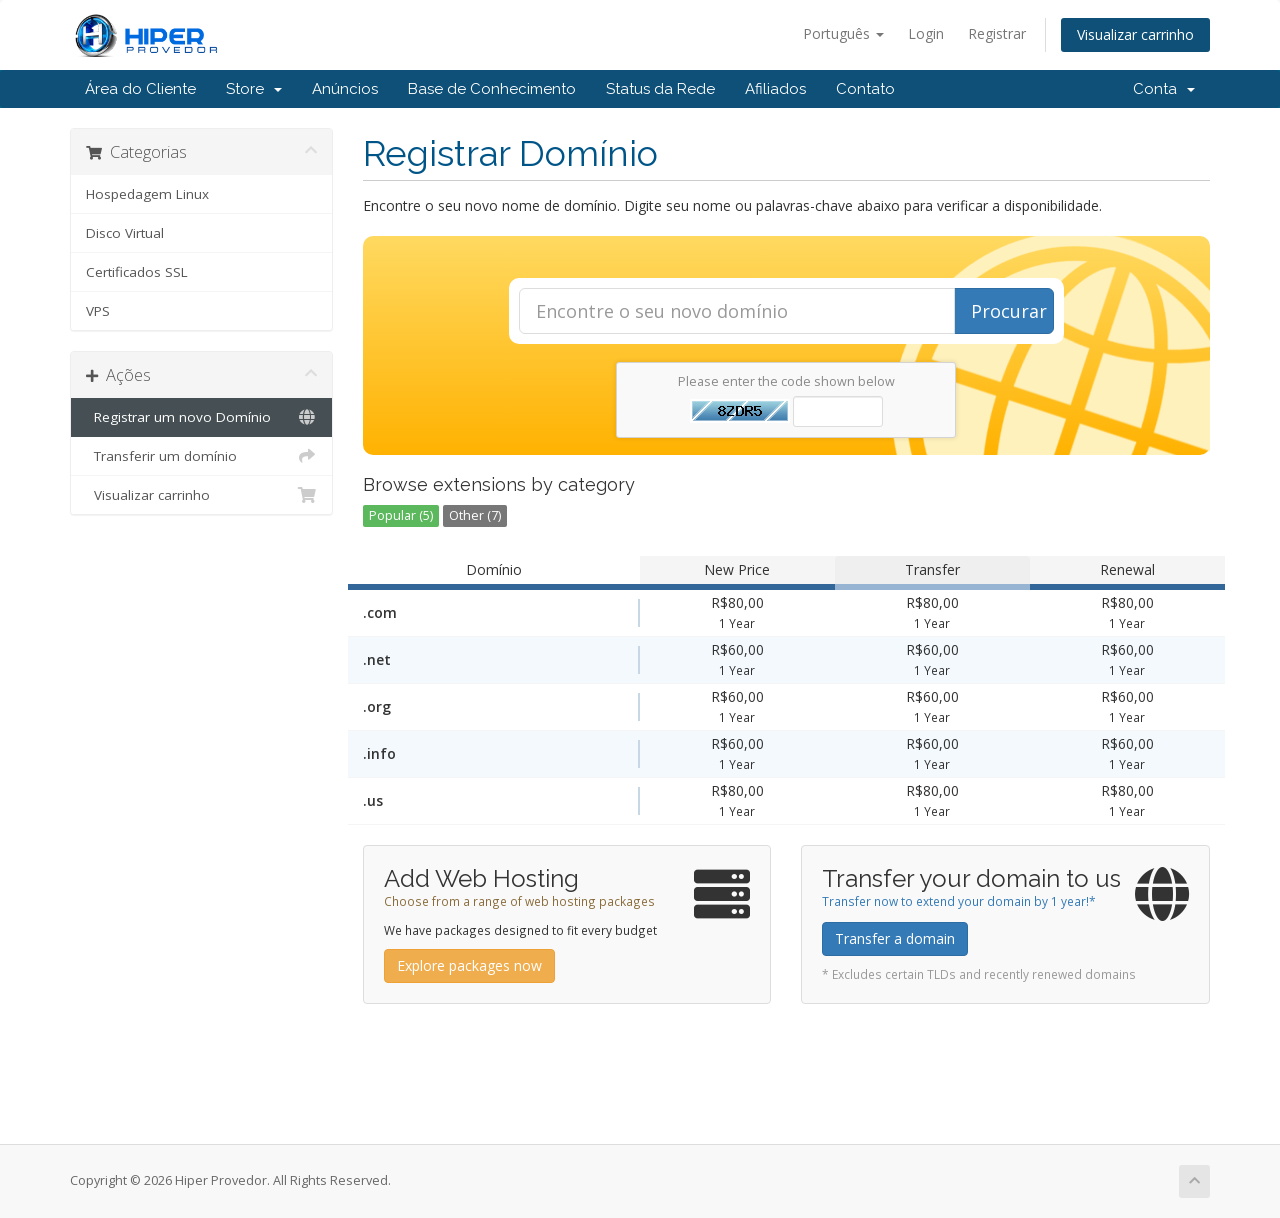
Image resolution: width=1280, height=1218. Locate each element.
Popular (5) (401, 515)
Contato (865, 89)
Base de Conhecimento (492, 89)
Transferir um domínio (201, 456)
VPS (98, 311)
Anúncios (345, 89)
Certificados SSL (137, 272)
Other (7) (475, 515)
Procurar (1009, 311)
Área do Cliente (140, 89)
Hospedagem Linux (147, 194)
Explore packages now (469, 965)
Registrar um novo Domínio (201, 417)
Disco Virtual (125, 233)
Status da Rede (660, 89)
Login (926, 33)
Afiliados (775, 89)
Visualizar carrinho (1135, 34)
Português (843, 33)
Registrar (997, 33)
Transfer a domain (895, 938)
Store (254, 89)
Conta (1164, 89)
